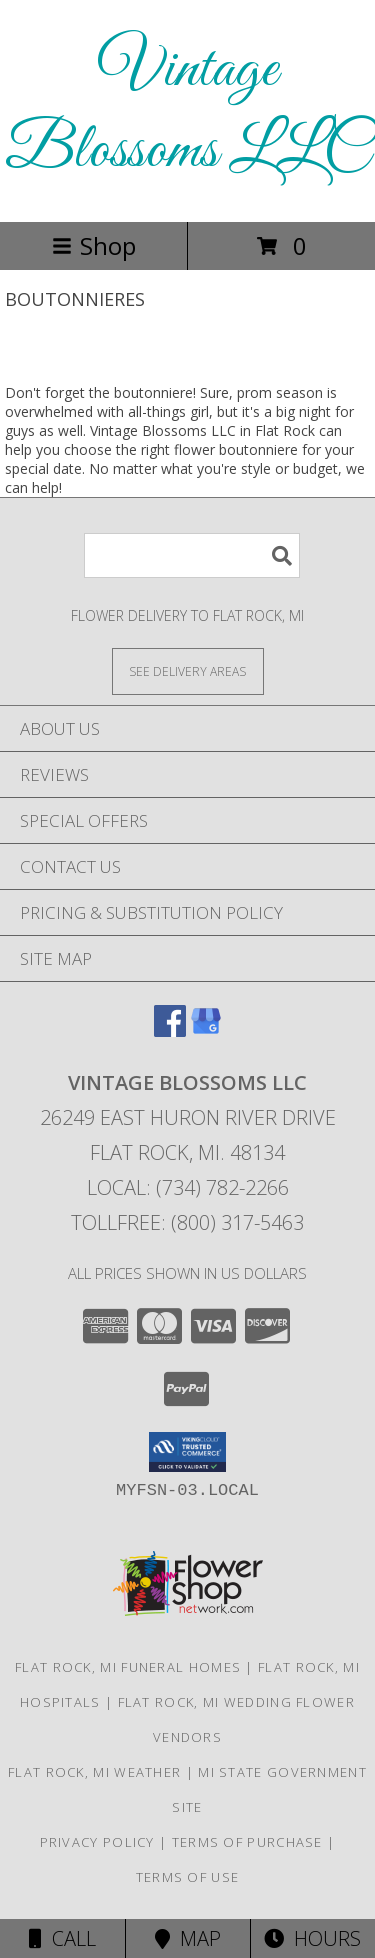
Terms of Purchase (247, 1842)
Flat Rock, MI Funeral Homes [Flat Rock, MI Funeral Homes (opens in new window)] (128, 1667)
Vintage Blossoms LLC (187, 111)
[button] (187, 1452)
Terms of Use (188, 1877)
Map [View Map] (188, 1938)
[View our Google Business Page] (206, 1030)
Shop (94, 245)
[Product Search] (192, 555)
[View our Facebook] (170, 1030)
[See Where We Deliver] (188, 670)
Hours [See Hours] (312, 1938)
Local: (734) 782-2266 (188, 1187)
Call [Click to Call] (62, 1938)
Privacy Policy (97, 1842)
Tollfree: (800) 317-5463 (187, 1222)
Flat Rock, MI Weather (94, 1772)
